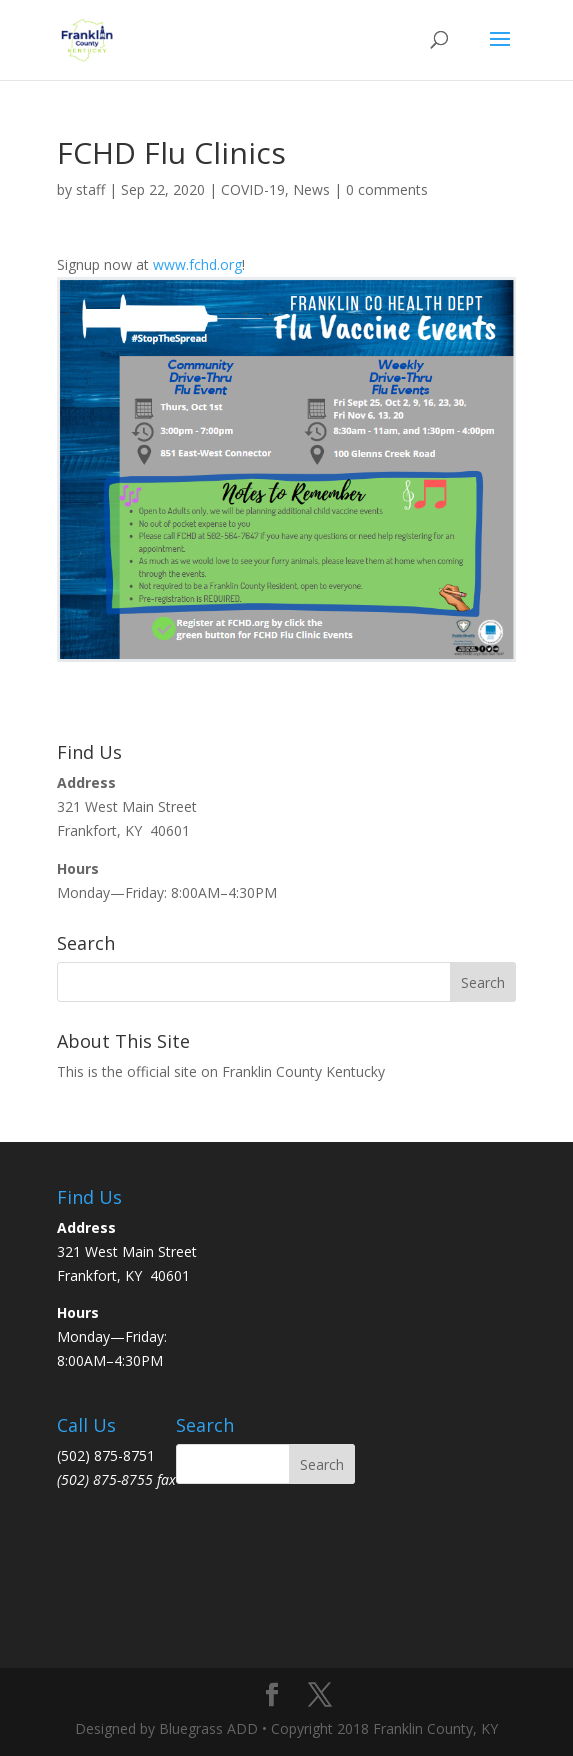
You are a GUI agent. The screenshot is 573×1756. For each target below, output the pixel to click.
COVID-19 (253, 189)
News (311, 189)
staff (90, 189)
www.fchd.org (197, 264)
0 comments (387, 189)
